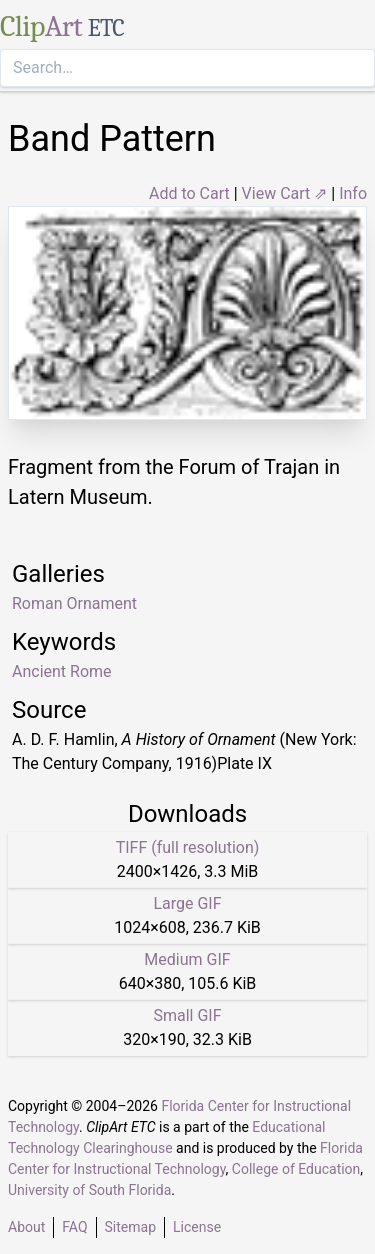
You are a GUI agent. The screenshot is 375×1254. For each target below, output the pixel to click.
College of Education (296, 1169)
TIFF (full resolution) (188, 847)
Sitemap (130, 1227)
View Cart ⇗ (285, 193)
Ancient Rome (62, 671)
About (26, 1227)
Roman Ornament (74, 603)
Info (353, 193)
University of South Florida (89, 1190)
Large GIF (187, 903)
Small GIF (187, 1015)
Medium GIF (187, 959)
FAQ (74, 1227)
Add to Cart (189, 193)
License (197, 1227)
